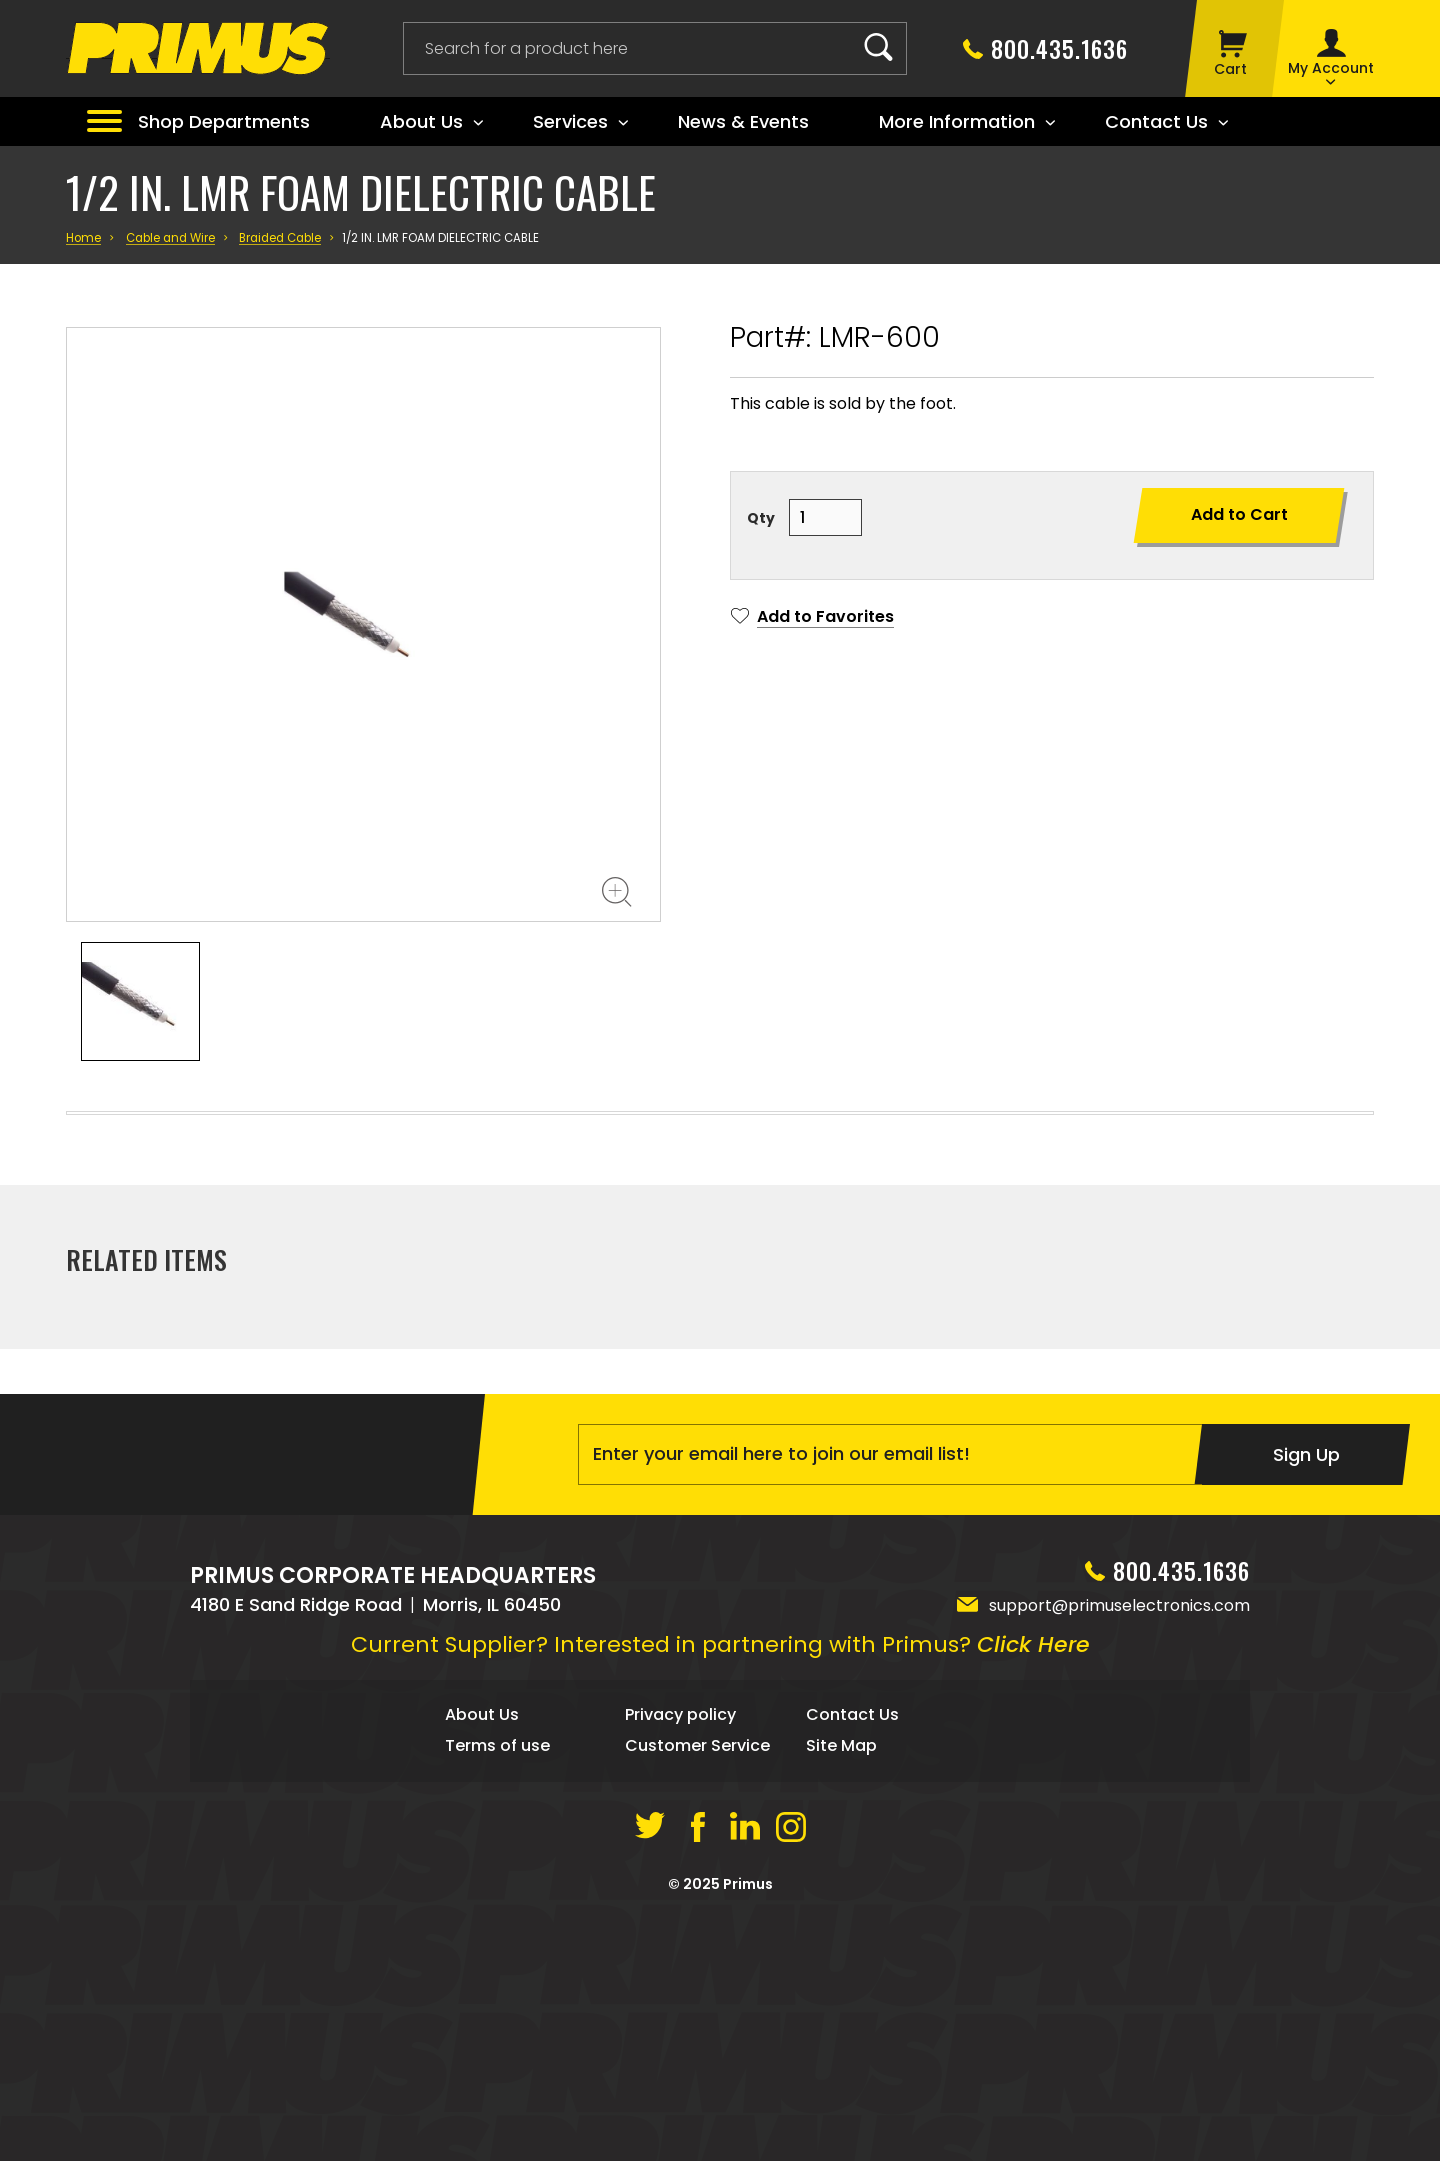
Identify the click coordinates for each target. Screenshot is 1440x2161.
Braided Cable (280, 238)
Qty (761, 518)
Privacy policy (680, 1956)
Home (83, 238)
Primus (748, 2126)
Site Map (841, 1987)
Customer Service (697, 1987)
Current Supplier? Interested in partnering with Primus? (720, 1886)
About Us (482, 1956)
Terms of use (497, 1987)
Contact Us (852, 1956)
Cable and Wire (170, 238)
